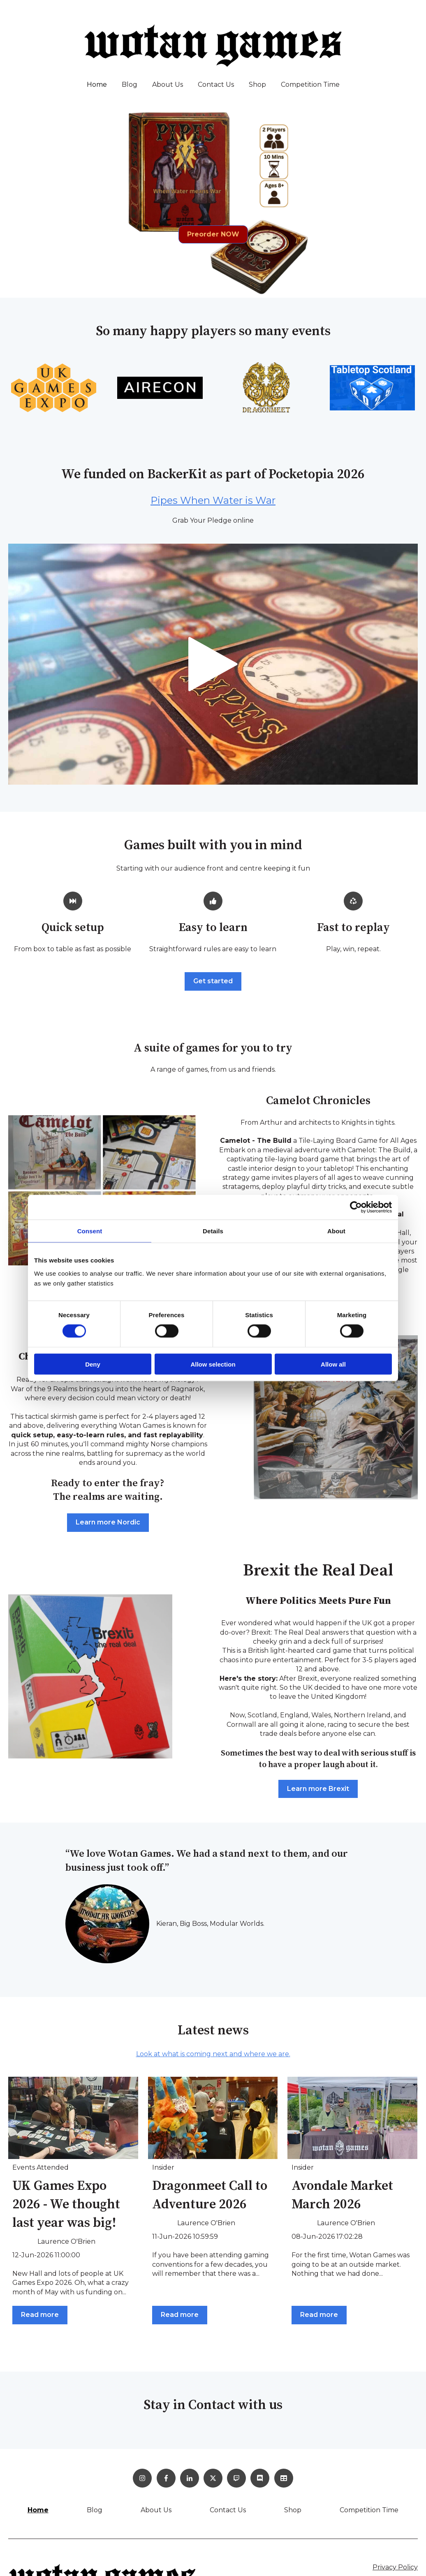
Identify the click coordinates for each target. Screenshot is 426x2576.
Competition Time (310, 84)
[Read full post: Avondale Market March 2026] (352, 2118)
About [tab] (336, 1231)
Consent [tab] (89, 1231)
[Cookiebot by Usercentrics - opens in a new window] (356, 1207)
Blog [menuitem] (94, 2510)
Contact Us (216, 84)
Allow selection (212, 1363)
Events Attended (40, 2167)
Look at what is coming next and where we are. (213, 2054)
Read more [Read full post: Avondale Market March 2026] (319, 2315)
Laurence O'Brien (66, 2241)
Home (97, 84)
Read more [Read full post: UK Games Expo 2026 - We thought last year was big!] (40, 2315)
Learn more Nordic (108, 1522)
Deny (92, 1363)
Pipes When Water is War (213, 500)
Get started (213, 981)
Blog (129, 84)
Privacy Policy (395, 2567)
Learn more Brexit (318, 1789)
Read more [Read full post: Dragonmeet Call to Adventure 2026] (180, 2315)
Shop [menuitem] (292, 2510)
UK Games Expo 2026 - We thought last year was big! (66, 2204)
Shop (257, 84)
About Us (167, 84)
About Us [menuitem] (156, 2510)
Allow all (333, 1363)
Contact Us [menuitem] (228, 2510)
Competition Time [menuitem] (369, 2510)
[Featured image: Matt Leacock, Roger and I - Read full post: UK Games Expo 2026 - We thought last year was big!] (73, 2118)
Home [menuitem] (38, 2510)
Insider (163, 2167)
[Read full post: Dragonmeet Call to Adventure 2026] (213, 2118)
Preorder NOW (213, 234)
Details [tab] (213, 1231)
